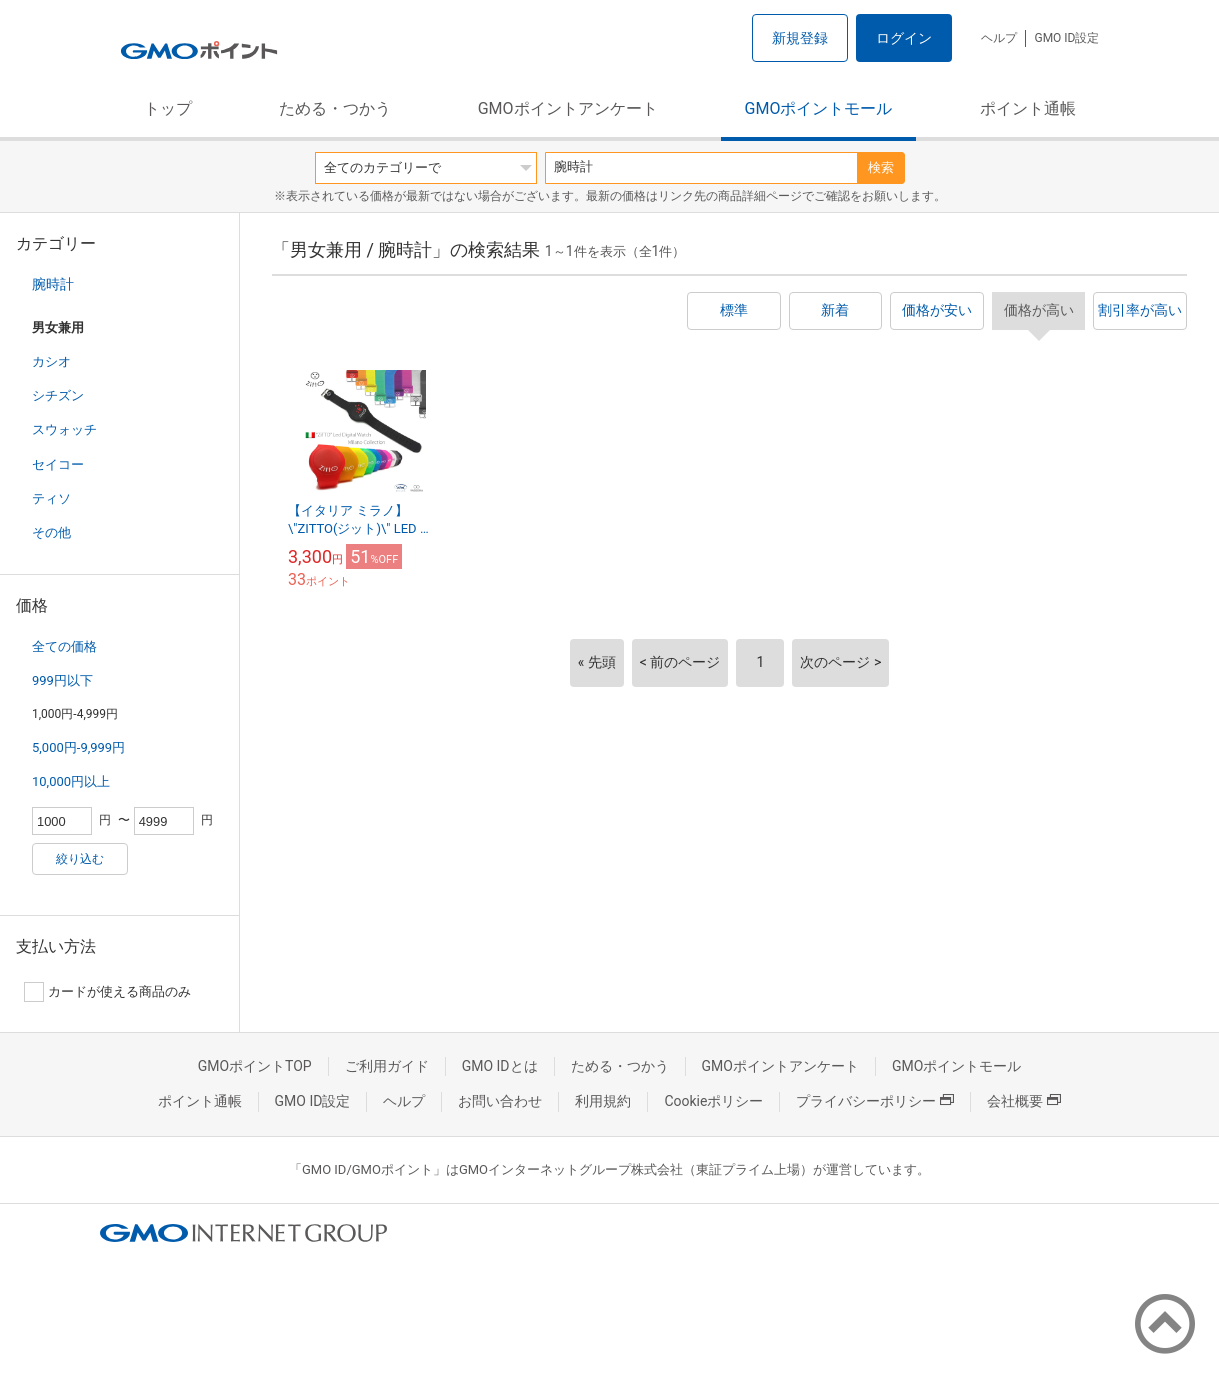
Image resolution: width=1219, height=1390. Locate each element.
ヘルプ (999, 38)
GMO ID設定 (1066, 38)
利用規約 (603, 1101)
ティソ (51, 498)
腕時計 (53, 284)
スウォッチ (64, 429)
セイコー (58, 464)
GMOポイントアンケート (568, 108)
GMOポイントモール (819, 108)
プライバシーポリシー (875, 1101)
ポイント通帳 (1028, 108)
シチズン (58, 395)
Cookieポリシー (713, 1101)
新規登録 (800, 38)
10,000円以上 (71, 781)
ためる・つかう (335, 108)
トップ (168, 108)
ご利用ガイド (387, 1066)
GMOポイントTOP (255, 1066)
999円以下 (62, 680)
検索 (881, 167)
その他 (51, 532)
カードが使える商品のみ (107, 992)
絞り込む (80, 859)
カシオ (51, 361)
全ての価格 (64, 646)
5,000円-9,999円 (78, 747)
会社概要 (1024, 1101)
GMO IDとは (500, 1066)
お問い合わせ (500, 1101)
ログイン (904, 38)
